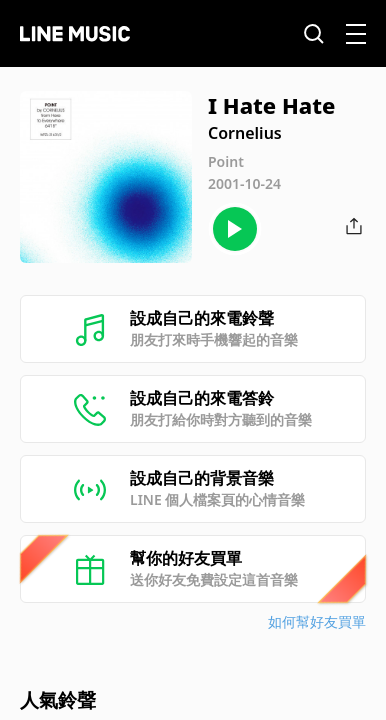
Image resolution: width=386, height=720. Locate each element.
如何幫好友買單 (317, 621)
